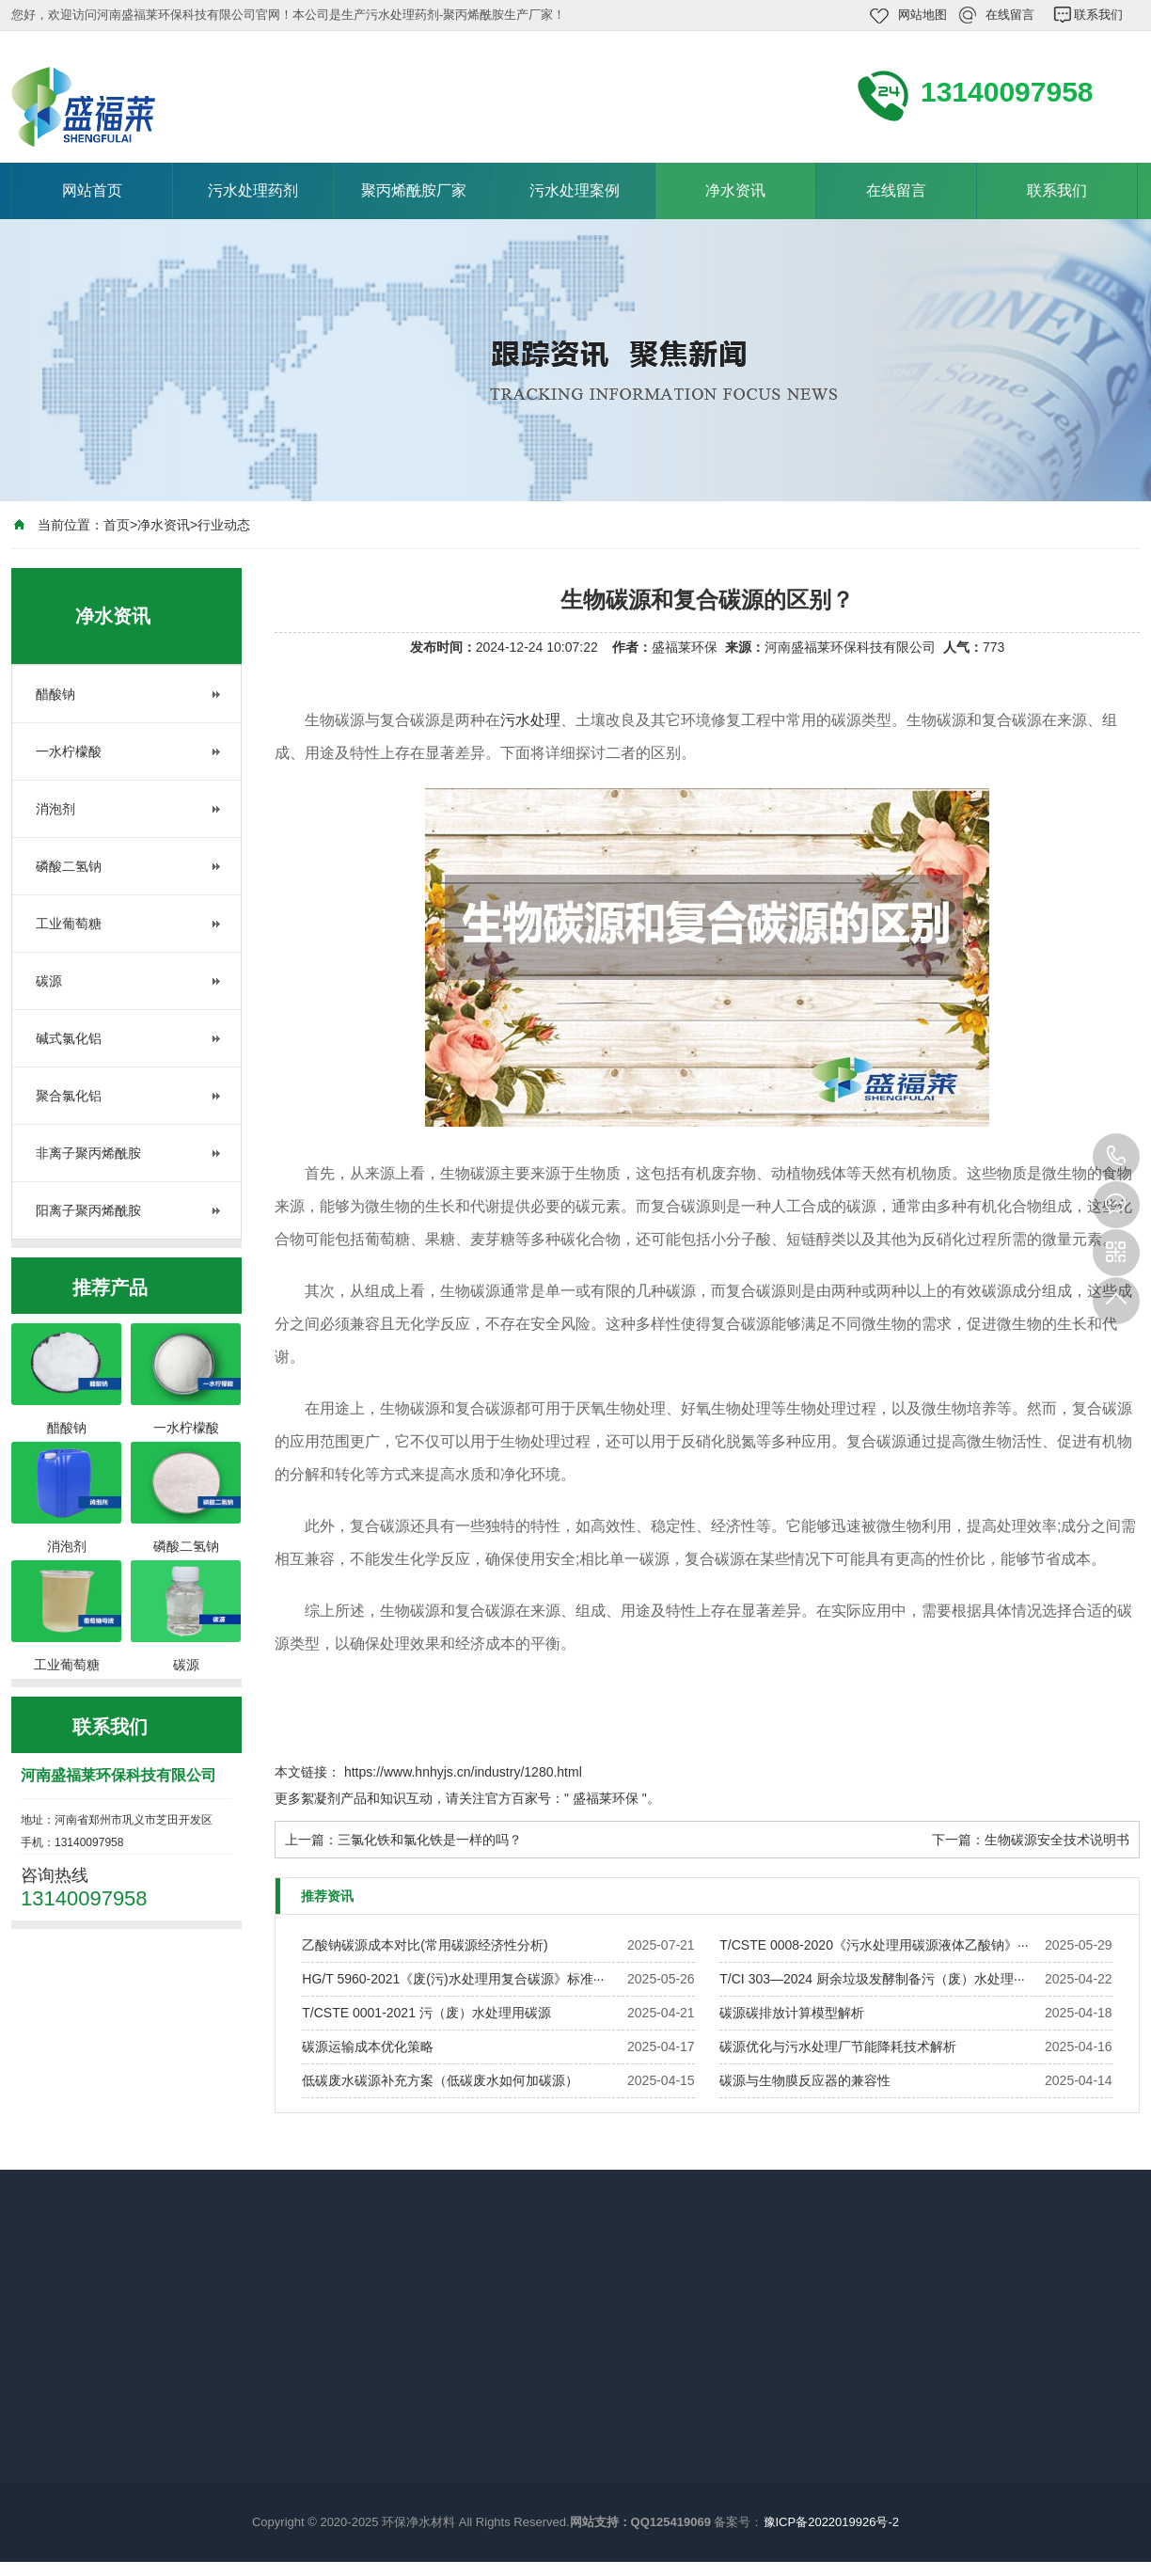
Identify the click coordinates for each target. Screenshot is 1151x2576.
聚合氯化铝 (69, 1095)
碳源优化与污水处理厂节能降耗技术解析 (837, 2046)
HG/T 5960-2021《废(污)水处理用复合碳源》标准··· (453, 1978)
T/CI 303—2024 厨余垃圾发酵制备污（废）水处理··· (871, 1978)
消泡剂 (55, 808)
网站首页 (92, 190)
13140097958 (1116, 1156)
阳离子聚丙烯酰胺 (88, 1210)
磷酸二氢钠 (69, 866)
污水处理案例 (574, 190)
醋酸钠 (55, 694)
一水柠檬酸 (69, 751)
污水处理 (530, 720)
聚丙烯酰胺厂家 (413, 190)
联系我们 (1098, 15)
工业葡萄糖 (69, 923)
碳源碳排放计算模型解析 (791, 2012)
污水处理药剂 (253, 190)
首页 (116, 524)
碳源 (49, 980)
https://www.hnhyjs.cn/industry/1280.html (463, 1771)
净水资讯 (735, 190)
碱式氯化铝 (69, 1038)
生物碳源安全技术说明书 (1057, 1839)
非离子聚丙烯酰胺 (88, 1153)
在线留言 (1009, 15)
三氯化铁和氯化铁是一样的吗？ (430, 1839)
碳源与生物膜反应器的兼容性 (805, 2080)
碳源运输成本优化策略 (368, 2046)
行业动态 (223, 524)
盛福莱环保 (605, 1798)
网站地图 (922, 15)
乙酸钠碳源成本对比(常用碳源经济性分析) (424, 1944)
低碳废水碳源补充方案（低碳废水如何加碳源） (440, 2080)
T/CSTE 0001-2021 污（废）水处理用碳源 (426, 2012)
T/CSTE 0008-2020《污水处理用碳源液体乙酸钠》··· (873, 1944)
